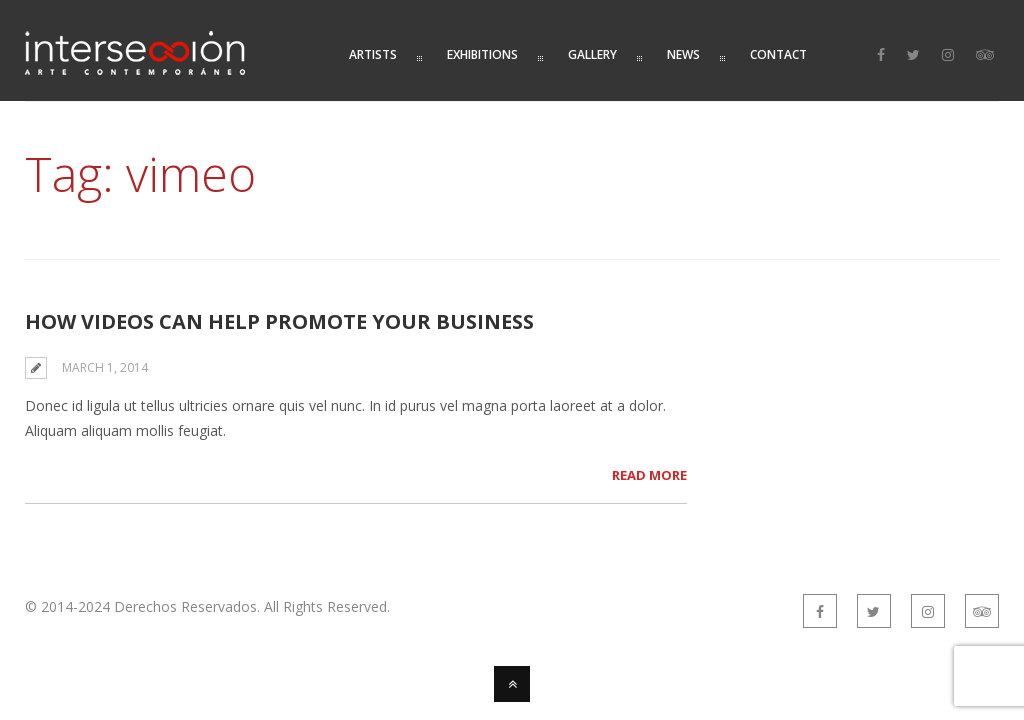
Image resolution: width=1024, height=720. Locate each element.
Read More (649, 475)
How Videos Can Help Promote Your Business (279, 321)
